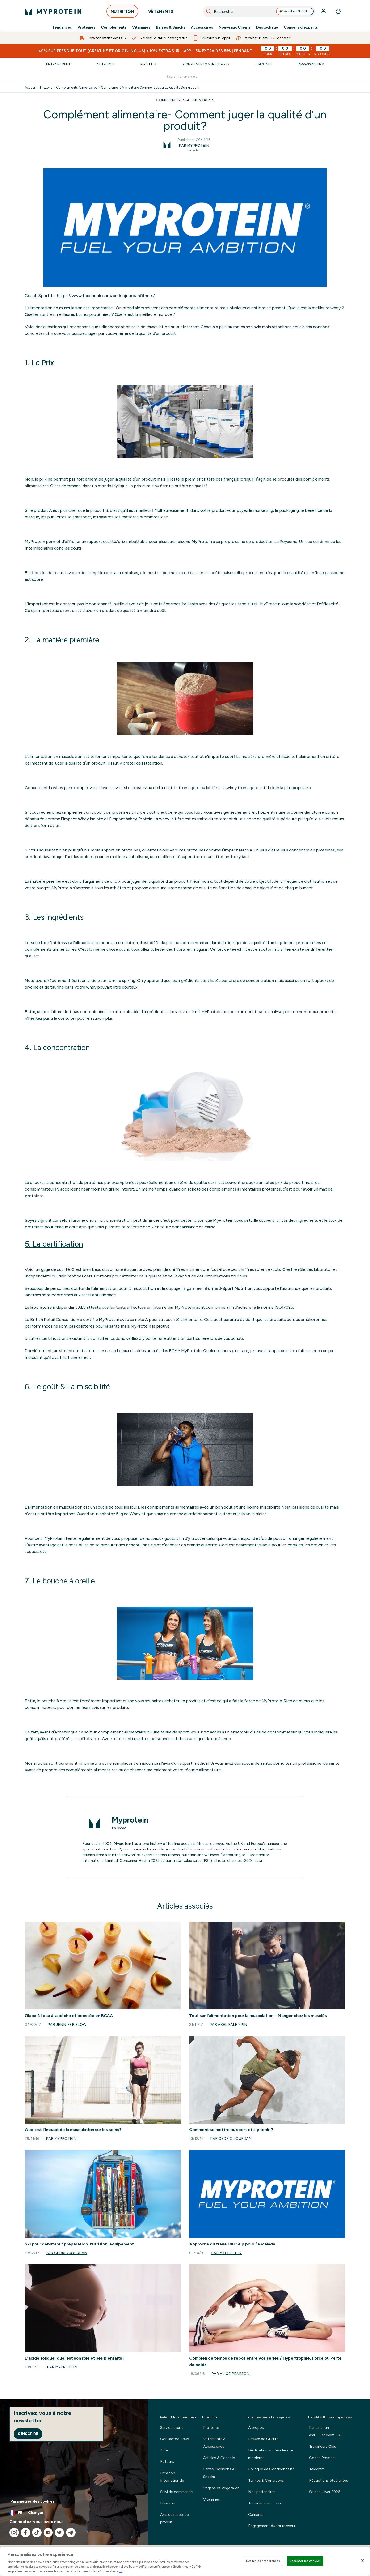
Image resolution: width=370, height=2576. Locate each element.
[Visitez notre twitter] (59, 2532)
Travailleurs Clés (322, 2446)
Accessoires (202, 27)
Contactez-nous (174, 2439)
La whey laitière (168, 818)
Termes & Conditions (266, 2480)
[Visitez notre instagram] (14, 2532)
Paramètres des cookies (32, 2501)
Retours (167, 2461)
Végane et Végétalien (221, 2488)
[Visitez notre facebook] (25, 2532)
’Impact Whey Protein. (131, 818)
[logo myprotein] (53, 11)
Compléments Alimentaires (206, 64)
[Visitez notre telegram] (71, 2532)
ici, (112, 1338)
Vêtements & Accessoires (214, 2443)
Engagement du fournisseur (271, 2526)
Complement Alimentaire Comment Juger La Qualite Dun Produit (150, 88)
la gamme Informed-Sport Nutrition (217, 1288)
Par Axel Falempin (228, 2024)
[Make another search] (185, 77)
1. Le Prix (39, 362)
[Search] (209, 11)
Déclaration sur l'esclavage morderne (270, 2454)
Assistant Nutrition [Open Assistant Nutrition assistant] (294, 11)
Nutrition (105, 64)
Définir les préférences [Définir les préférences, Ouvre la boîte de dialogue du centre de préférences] (263, 2561)
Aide (164, 2450)
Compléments (113, 27)
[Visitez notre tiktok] (37, 2532)
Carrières (255, 2514)
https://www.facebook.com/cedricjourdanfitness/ (106, 295)
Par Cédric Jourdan (231, 2138)
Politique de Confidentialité (271, 2469)
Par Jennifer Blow (67, 2024)
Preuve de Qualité (263, 2439)
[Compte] (324, 11)
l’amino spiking (121, 980)
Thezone (45, 88)
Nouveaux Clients (235, 27)
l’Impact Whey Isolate (82, 818)
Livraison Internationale (172, 2477)
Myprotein (130, 1820)
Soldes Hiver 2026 (324, 2492)
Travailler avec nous (264, 2503)
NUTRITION (122, 13)
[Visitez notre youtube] (48, 2532)
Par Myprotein (194, 145)
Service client (171, 2427)
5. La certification (54, 1243)
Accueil (30, 88)
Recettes (148, 64)
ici (120, 2571)
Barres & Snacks (170, 27)
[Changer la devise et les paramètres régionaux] (74, 2513)
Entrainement (58, 64)
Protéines (86, 27)
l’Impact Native (237, 850)
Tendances (62, 27)
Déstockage (267, 27)
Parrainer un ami (326, 2431)
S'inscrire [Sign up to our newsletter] (28, 2433)
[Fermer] (362, 2561)
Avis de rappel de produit (174, 2518)
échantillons (137, 1545)
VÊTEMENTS (160, 13)
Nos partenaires (261, 2492)
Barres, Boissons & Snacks (219, 2473)
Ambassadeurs (311, 64)
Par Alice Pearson (230, 2373)
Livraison (167, 2503)
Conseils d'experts (301, 27)
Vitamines (141, 27)
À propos (256, 2427)
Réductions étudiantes (328, 2480)
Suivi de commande (176, 2492)
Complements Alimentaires (76, 88)
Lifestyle (264, 64)
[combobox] (259, 11)
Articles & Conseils (219, 2458)
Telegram (316, 2469)
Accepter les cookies (305, 2561)
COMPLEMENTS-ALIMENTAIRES (185, 100)
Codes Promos (322, 2458)
